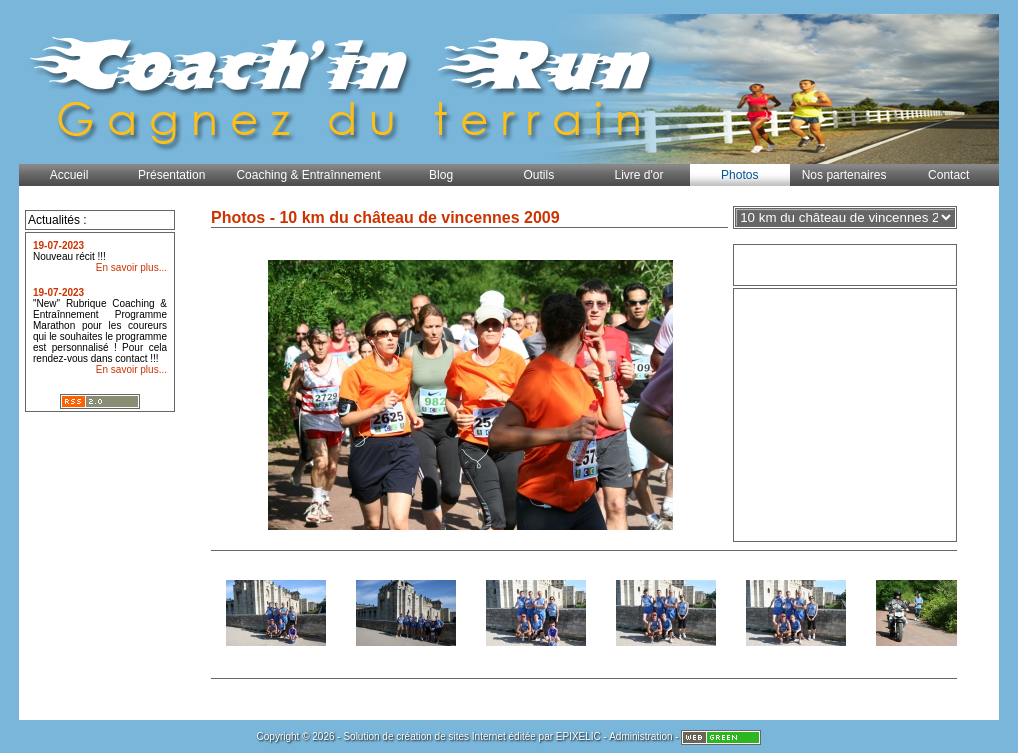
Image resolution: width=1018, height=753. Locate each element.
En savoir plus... (131, 267)
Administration (640, 736)
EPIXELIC (578, 736)
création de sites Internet (451, 736)
